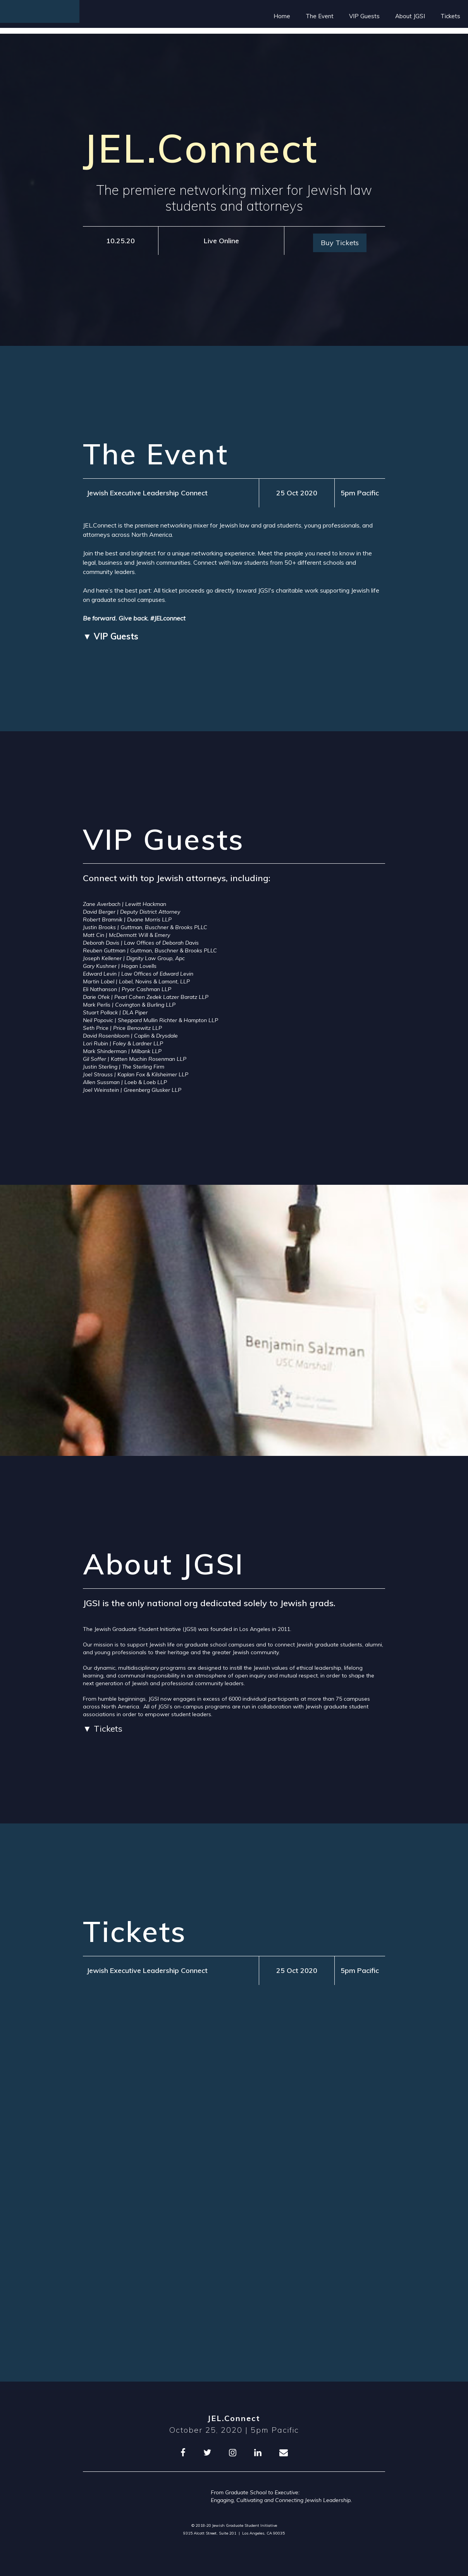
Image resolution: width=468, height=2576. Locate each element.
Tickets (450, 16)
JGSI (189, 1629)
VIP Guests (364, 16)
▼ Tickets (102, 1728)
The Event (320, 16)
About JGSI (410, 16)
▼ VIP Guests (110, 636)
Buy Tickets (340, 242)
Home (282, 16)
